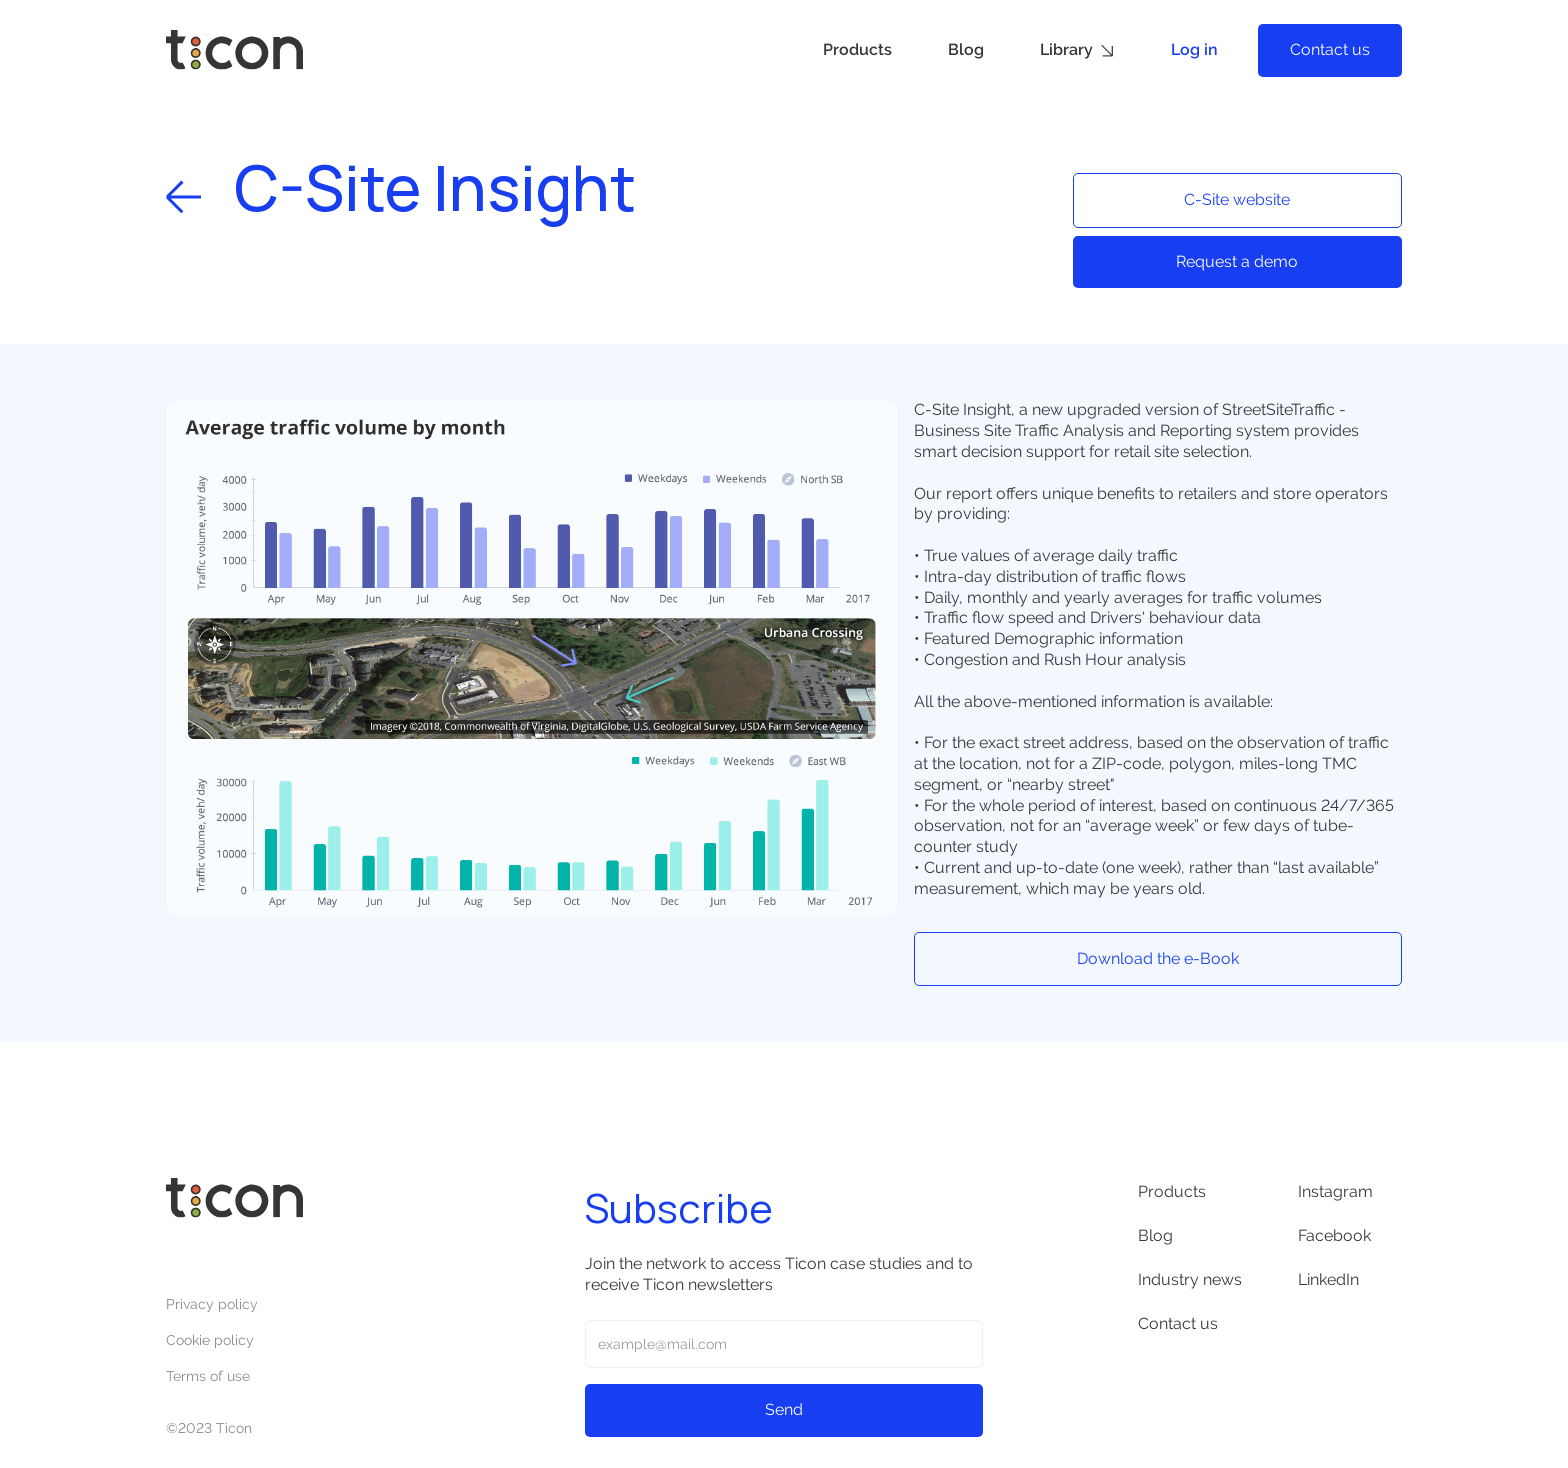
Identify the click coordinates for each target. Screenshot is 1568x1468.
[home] (234, 50)
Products (857, 49)
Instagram (1335, 1191)
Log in (1194, 49)
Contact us (1330, 49)
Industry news (1190, 1279)
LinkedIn (1328, 1279)
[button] (1077, 50)
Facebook (1334, 1235)
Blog (966, 49)
